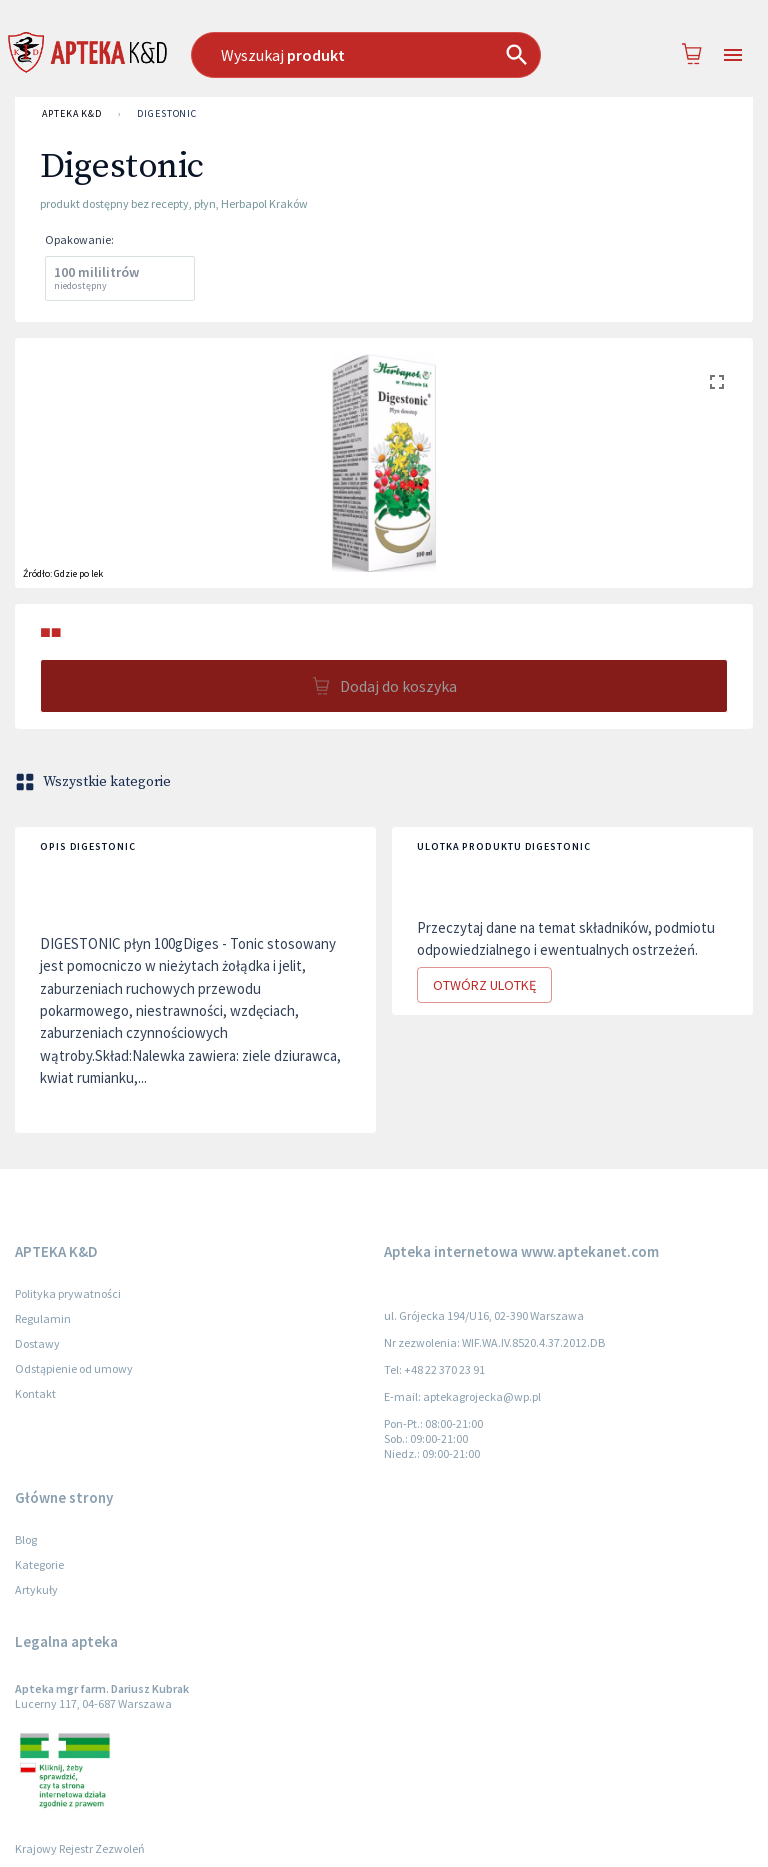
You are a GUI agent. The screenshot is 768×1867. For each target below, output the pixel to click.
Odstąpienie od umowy (74, 1368)
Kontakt (35, 1393)
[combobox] (375, 55)
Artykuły (36, 1589)
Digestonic (167, 114)
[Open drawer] (733, 55)
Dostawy (37, 1343)
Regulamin (43, 1318)
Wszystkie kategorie (95, 782)
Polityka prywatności (68, 1293)
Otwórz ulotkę (484, 985)
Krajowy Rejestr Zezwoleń (80, 1848)
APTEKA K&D (72, 114)
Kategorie (39, 1564)
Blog (26, 1539)
